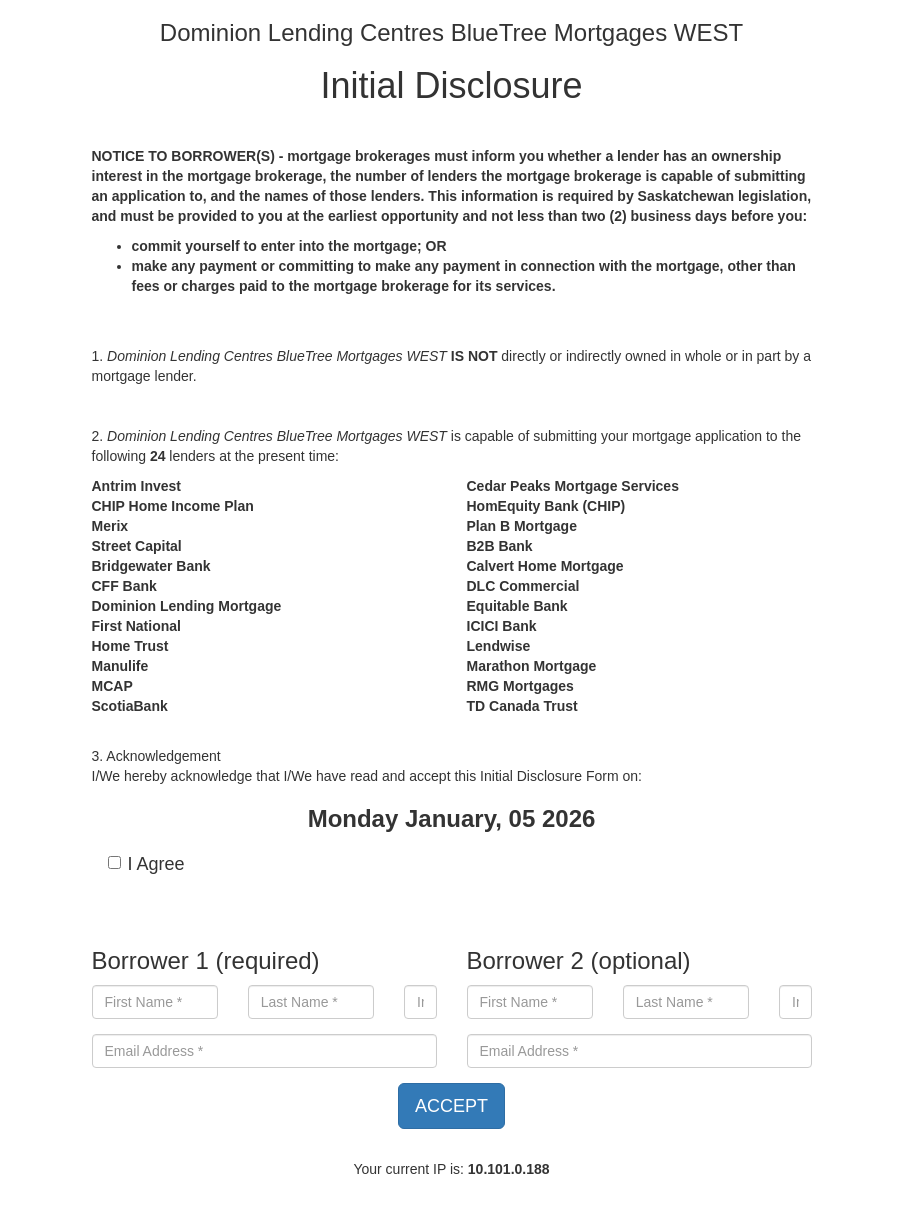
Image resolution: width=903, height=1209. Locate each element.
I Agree (146, 864)
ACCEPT (451, 1106)
